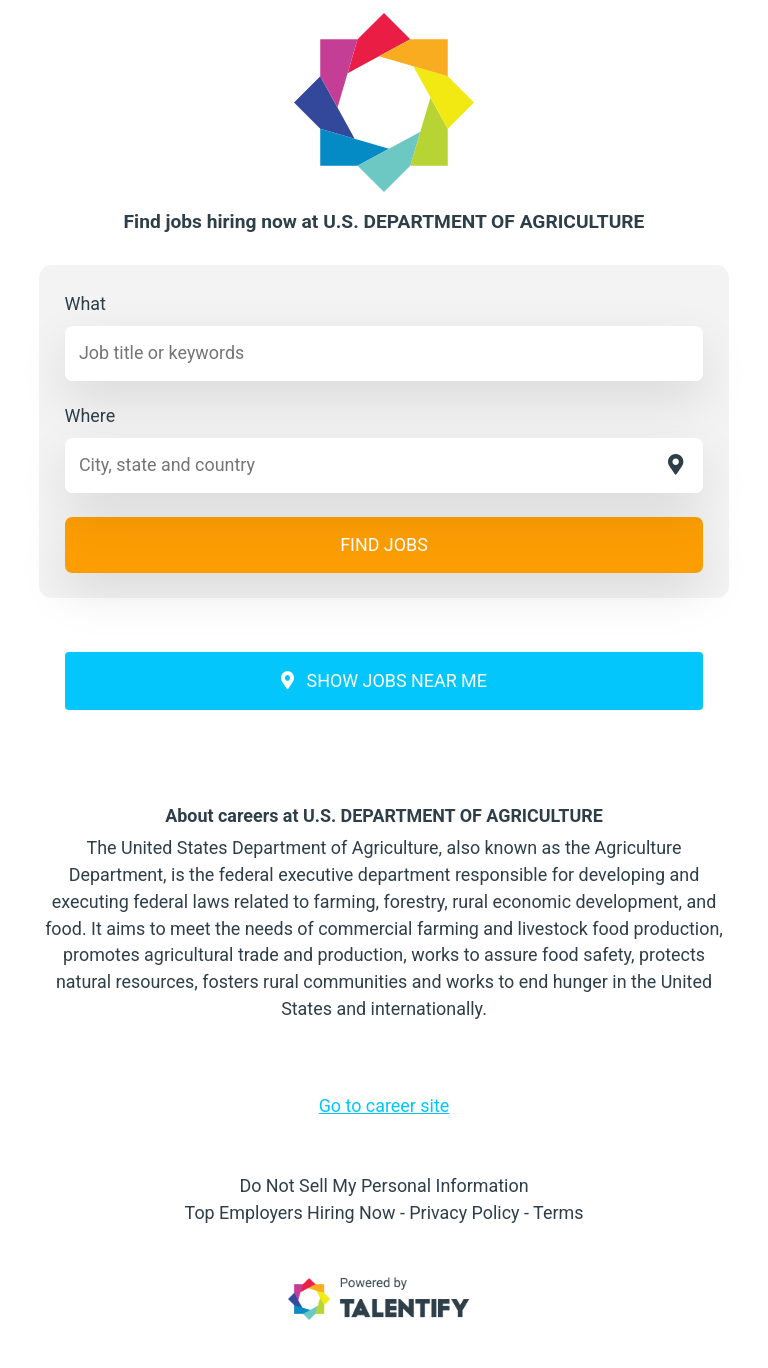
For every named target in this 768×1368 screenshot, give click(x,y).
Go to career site (384, 1105)
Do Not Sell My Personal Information (383, 1185)
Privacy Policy (464, 1212)
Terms (558, 1212)
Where (90, 415)
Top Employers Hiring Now (290, 1212)
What (85, 303)
